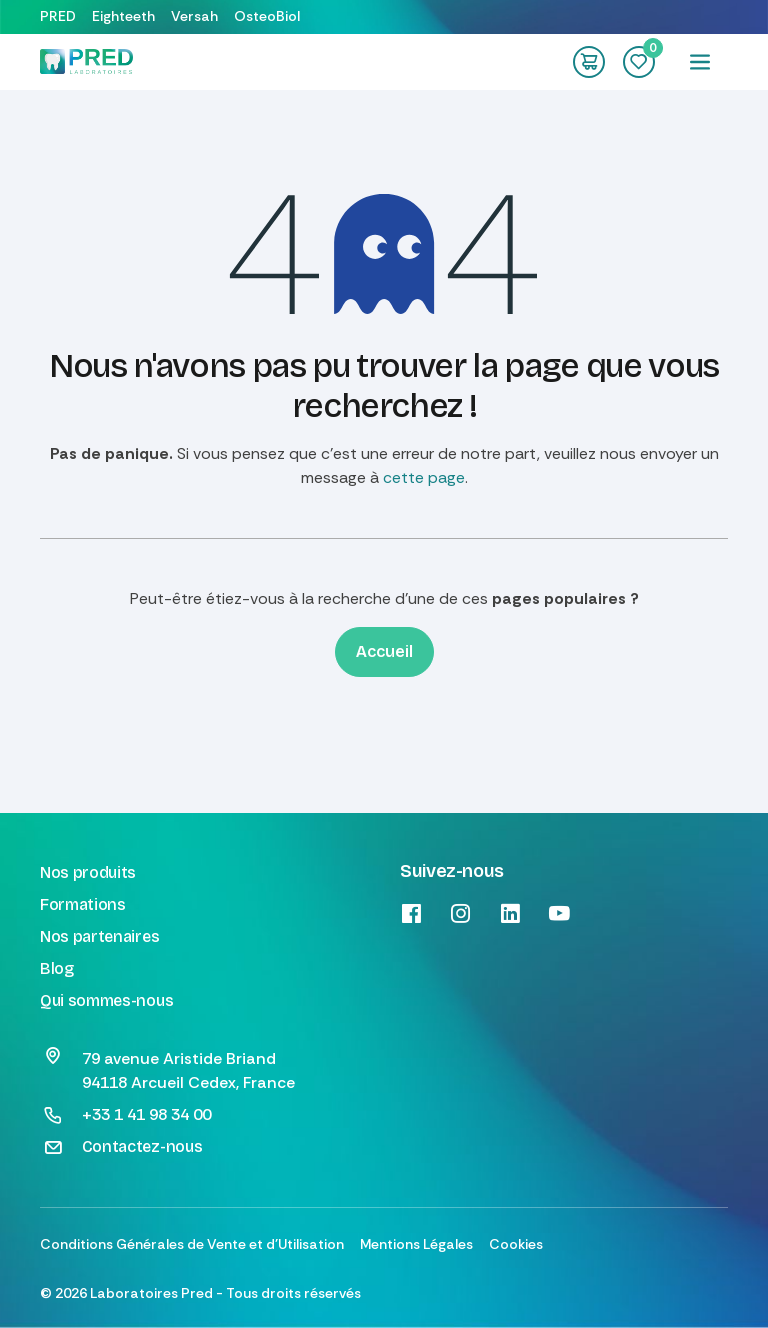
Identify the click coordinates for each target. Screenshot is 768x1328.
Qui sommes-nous (106, 1000)
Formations (83, 904)
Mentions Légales (416, 1244)
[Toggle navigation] (700, 62)
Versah (194, 16)
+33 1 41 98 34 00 (146, 1114)
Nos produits (88, 872)
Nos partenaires (99, 936)
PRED (58, 16)
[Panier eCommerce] (589, 62)
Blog (57, 968)
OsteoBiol (267, 16)
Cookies (516, 1244)
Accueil (384, 651)
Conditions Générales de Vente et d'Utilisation (192, 1244)
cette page (424, 477)
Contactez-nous (142, 1146)
